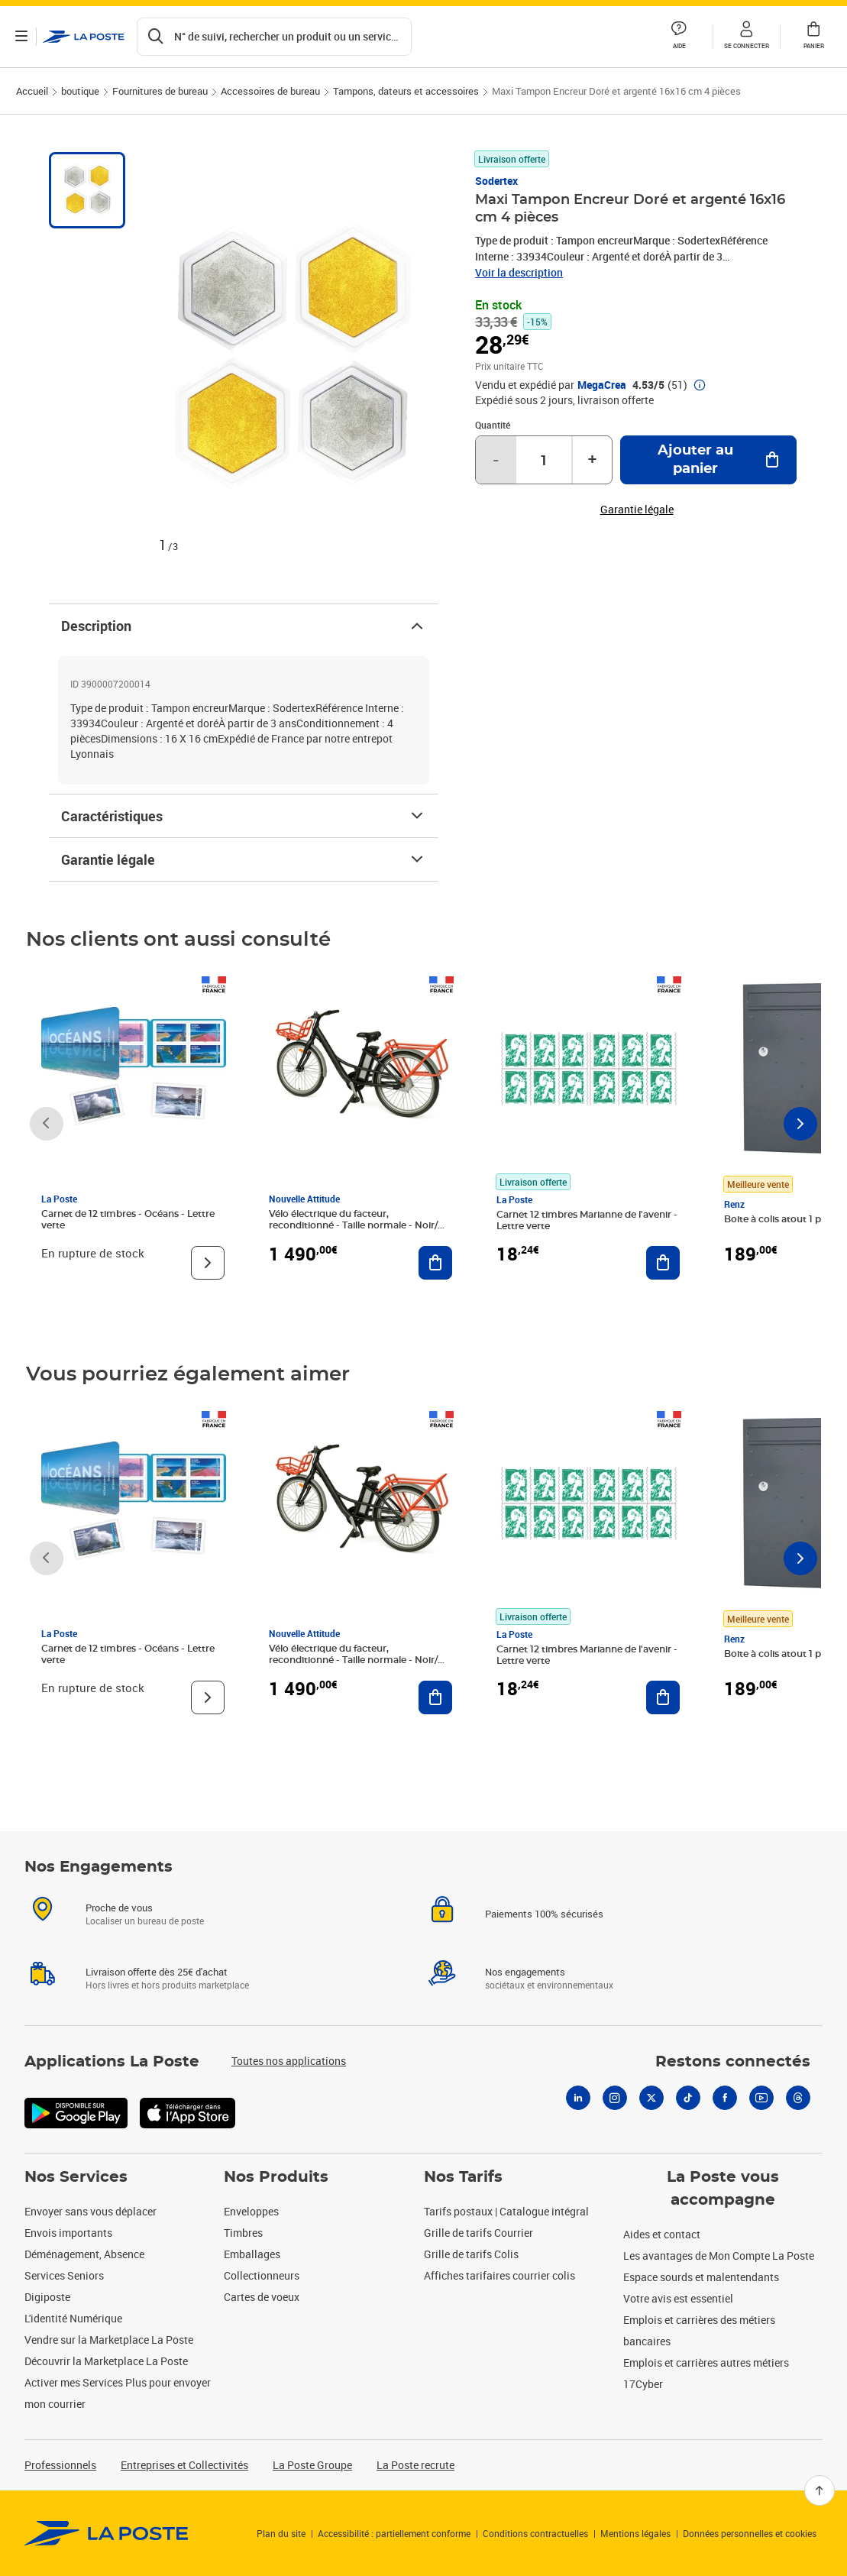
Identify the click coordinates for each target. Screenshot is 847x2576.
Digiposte (47, 2297)
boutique (80, 91)
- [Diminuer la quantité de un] (496, 459)
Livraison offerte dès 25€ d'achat (157, 1972)
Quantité (492, 425)
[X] (651, 2098)
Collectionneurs (261, 2275)
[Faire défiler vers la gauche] (46, 1123)
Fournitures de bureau (160, 91)
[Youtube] (761, 2098)
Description (243, 625)
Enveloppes (251, 2211)
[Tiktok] (688, 2098)
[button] (746, 36)
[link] (106, 2533)
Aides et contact (661, 2234)
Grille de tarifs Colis (471, 2254)
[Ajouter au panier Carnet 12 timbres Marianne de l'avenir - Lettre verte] (663, 1262)
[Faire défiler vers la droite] (800, 1123)
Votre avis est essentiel (678, 2298)
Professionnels (60, 2465)
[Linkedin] (578, 2098)
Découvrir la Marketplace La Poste (106, 2361)
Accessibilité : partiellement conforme (394, 2533)
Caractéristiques (243, 816)
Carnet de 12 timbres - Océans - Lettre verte (128, 1219)
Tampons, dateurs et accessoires (406, 91)
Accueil (32, 91)
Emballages (252, 2254)
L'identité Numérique (73, 2318)
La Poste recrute (415, 2465)
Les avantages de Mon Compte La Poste (718, 2255)
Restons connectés (732, 2062)
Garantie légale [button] (637, 509)
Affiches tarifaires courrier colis (499, 2275)
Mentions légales (635, 2533)
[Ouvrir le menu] (21, 36)
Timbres (243, 2232)
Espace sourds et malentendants (701, 2277)
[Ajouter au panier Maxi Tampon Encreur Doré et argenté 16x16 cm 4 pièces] (708, 460)
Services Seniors (64, 2275)
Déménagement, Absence (84, 2254)
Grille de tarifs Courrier (478, 2232)
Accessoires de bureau (270, 91)
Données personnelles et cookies (749, 2533)
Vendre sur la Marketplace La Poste (108, 2339)
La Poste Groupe (312, 2465)
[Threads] (798, 2098)
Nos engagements (525, 1972)
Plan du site (281, 2533)
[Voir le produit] (207, 1262)
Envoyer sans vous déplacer (90, 2211)
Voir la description (519, 272)
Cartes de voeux (261, 2297)
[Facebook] (725, 2098)
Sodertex (496, 180)
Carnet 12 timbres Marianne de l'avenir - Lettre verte (586, 1220)
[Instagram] (615, 2098)
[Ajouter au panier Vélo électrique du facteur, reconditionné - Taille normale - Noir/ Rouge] (435, 1262)
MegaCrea (601, 385)
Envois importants (68, 2232)
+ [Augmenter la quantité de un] (592, 459)
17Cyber (643, 2384)
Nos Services (76, 2177)
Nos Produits (276, 2177)
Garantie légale (243, 859)
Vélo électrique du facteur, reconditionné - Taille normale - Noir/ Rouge (353, 1225)
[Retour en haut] (819, 2490)
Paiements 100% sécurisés (544, 1914)
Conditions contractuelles (535, 2533)
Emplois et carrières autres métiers (706, 2362)
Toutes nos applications (288, 2060)
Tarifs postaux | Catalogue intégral (506, 2211)
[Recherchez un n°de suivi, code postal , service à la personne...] (274, 37)
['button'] (83, 37)
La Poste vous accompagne (723, 2189)
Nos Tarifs (463, 2177)
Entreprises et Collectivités (184, 2465)
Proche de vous (119, 1907)
